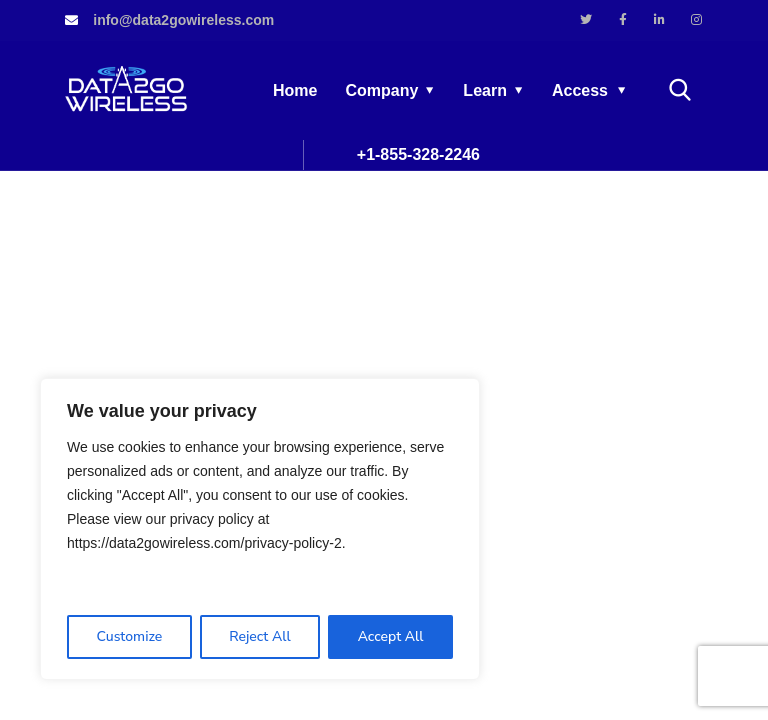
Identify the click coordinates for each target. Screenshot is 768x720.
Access (580, 90)
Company (381, 90)
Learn (485, 90)
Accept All (391, 636)
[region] (260, 529)
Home (295, 90)
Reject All (259, 636)
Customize (129, 636)
